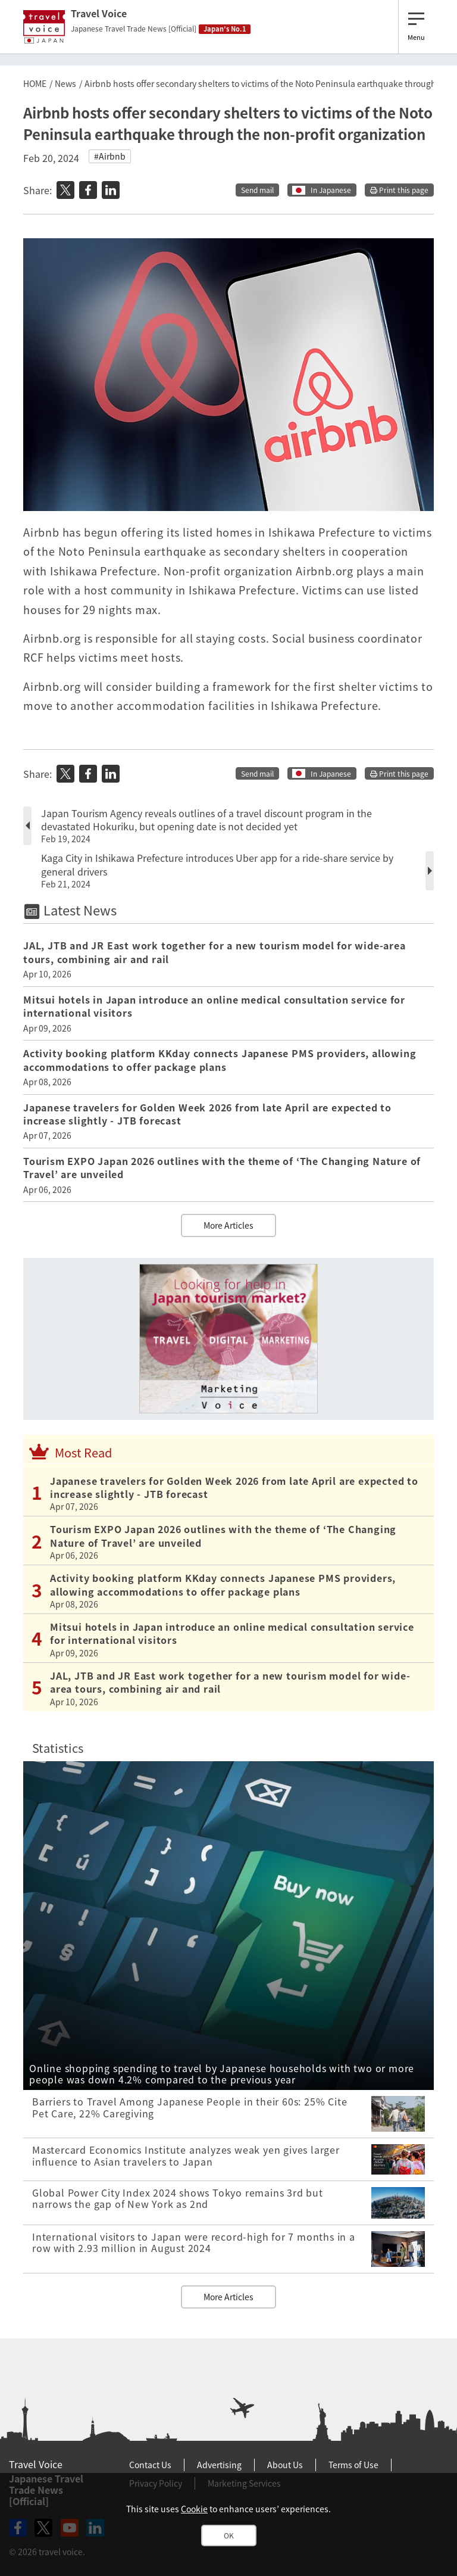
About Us (285, 2465)
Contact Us (150, 2465)
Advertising (219, 2465)
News (65, 83)
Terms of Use (353, 2465)
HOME (34, 83)
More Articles (228, 1225)
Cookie (194, 2509)
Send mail (257, 190)
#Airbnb (110, 156)
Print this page (399, 190)
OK (229, 2535)
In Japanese (331, 190)
